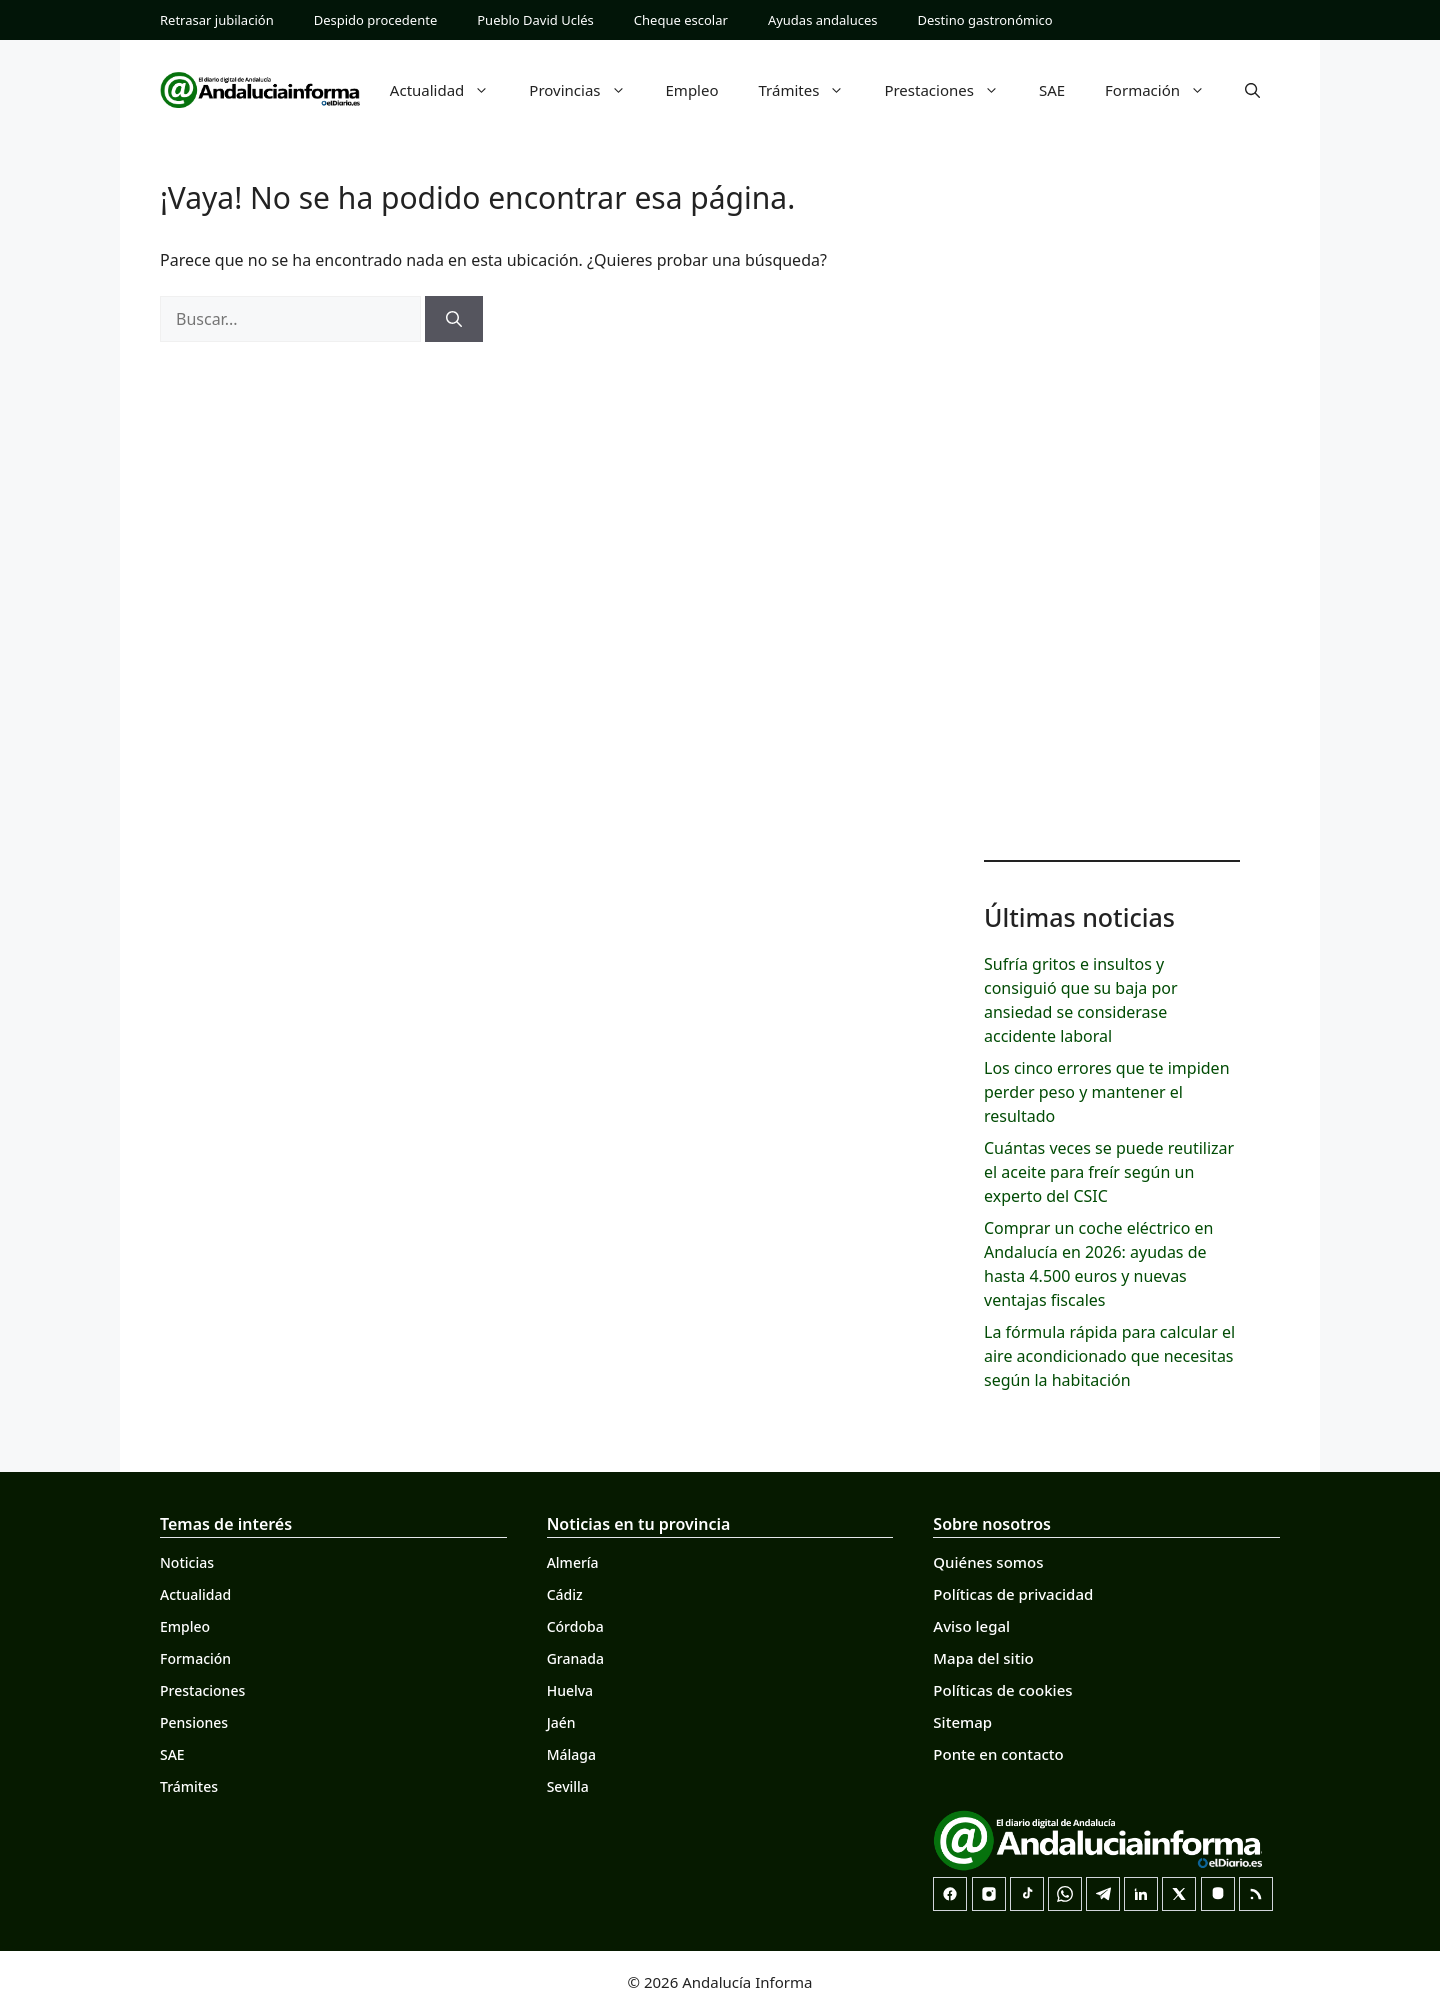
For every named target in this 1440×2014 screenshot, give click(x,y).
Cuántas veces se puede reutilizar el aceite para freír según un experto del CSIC (1109, 1172)
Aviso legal (971, 1626)
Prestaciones (951, 90)
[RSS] (1256, 1894)
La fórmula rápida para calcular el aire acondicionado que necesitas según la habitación (1109, 1356)
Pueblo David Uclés (535, 20)
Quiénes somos (988, 1562)
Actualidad (450, 90)
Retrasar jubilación (217, 20)
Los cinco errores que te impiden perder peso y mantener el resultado (1107, 1092)
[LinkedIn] (1141, 1894)
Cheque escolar (681, 20)
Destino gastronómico (985, 20)
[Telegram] (1103, 1894)
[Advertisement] (1112, 520)
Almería (573, 1562)
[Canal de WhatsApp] (1065, 1894)
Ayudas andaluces (823, 20)
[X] (1179, 1894)
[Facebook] (950, 1894)
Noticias (187, 1562)
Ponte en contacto (998, 1754)
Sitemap (962, 1722)
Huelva (570, 1690)
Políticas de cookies (1002, 1690)
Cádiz (565, 1594)
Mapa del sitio (983, 1658)
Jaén (561, 1722)
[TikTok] (1027, 1894)
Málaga (571, 1754)
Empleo (692, 90)
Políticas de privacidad (1013, 1594)
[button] (1252, 90)
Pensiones (194, 1722)
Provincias (587, 90)
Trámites (812, 90)
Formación (1165, 90)
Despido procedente (376, 20)
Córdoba (575, 1626)
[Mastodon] (1218, 1894)
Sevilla (568, 1786)
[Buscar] (454, 319)
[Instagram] (989, 1894)
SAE (1052, 90)
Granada (575, 1658)
